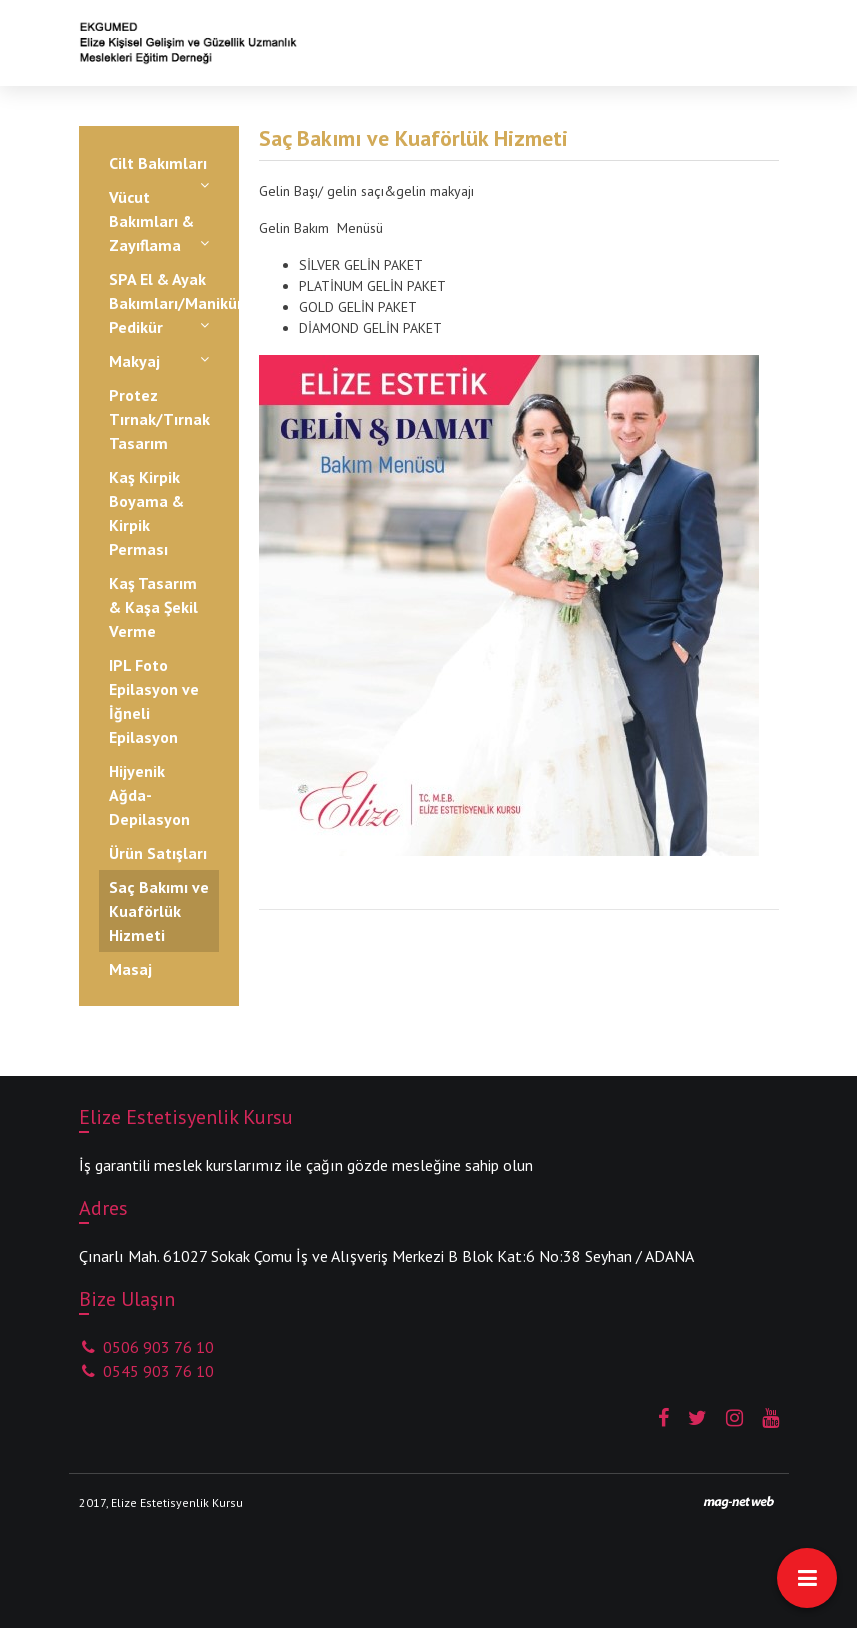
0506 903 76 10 (147, 1347)
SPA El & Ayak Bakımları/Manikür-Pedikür (164, 303)
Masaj (130, 969)
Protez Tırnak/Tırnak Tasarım (159, 419)
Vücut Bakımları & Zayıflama (151, 221)
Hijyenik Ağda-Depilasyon (149, 795)
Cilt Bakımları (158, 163)
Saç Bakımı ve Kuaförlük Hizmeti (159, 911)
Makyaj (134, 361)
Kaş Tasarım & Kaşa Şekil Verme (153, 607)
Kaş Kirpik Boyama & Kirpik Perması (146, 513)
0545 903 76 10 (147, 1371)
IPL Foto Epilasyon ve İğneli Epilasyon (154, 701)
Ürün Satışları (158, 853)
